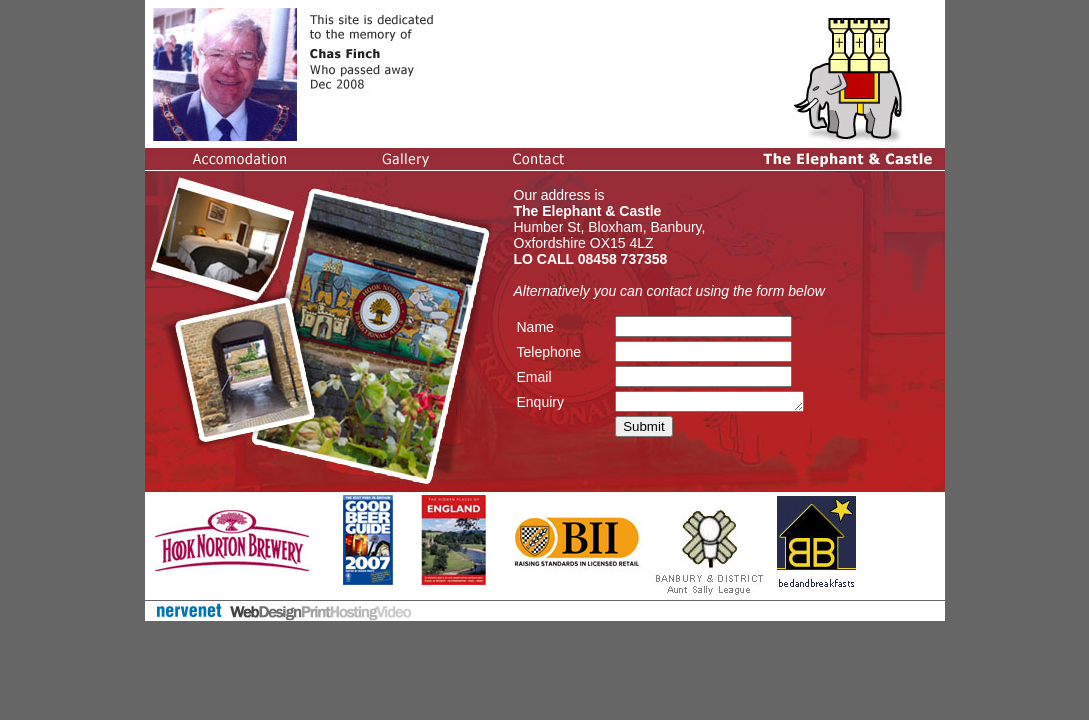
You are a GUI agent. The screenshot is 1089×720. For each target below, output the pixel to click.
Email (534, 377)
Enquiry (540, 403)
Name (535, 327)
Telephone (549, 352)
